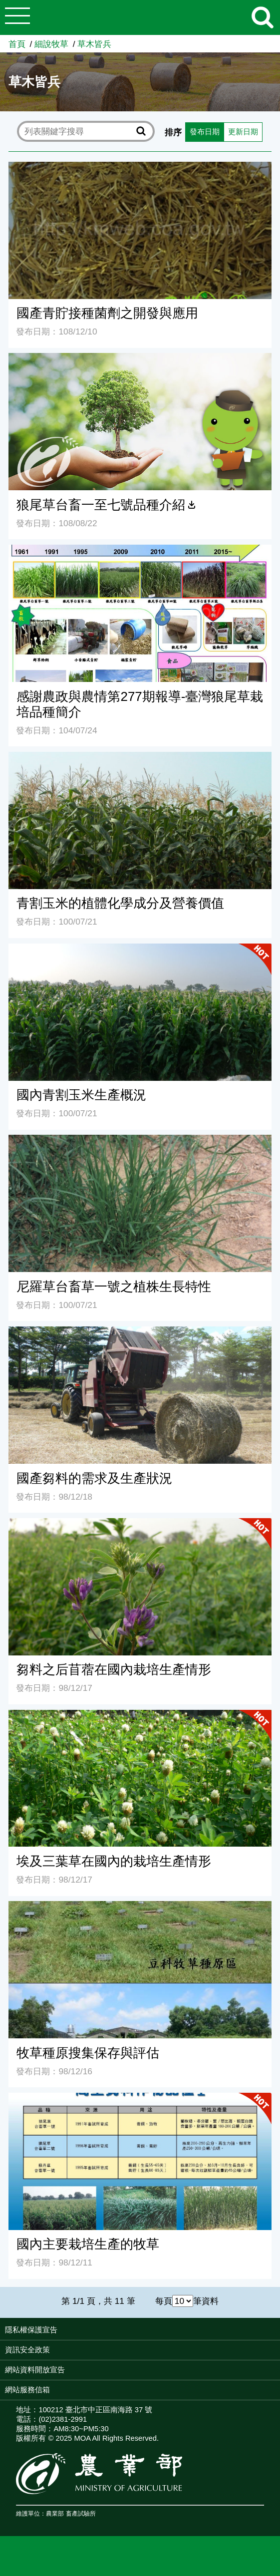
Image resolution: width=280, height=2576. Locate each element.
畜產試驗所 (81, 2553)
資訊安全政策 (27, 2390)
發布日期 (60, 171)
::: (277, 2372)
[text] (78, 131)
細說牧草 (51, 44)
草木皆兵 (94, 44)
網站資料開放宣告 (35, 2410)
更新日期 (103, 171)
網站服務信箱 (27, 2430)
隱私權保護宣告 (31, 2370)
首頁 (16, 44)
